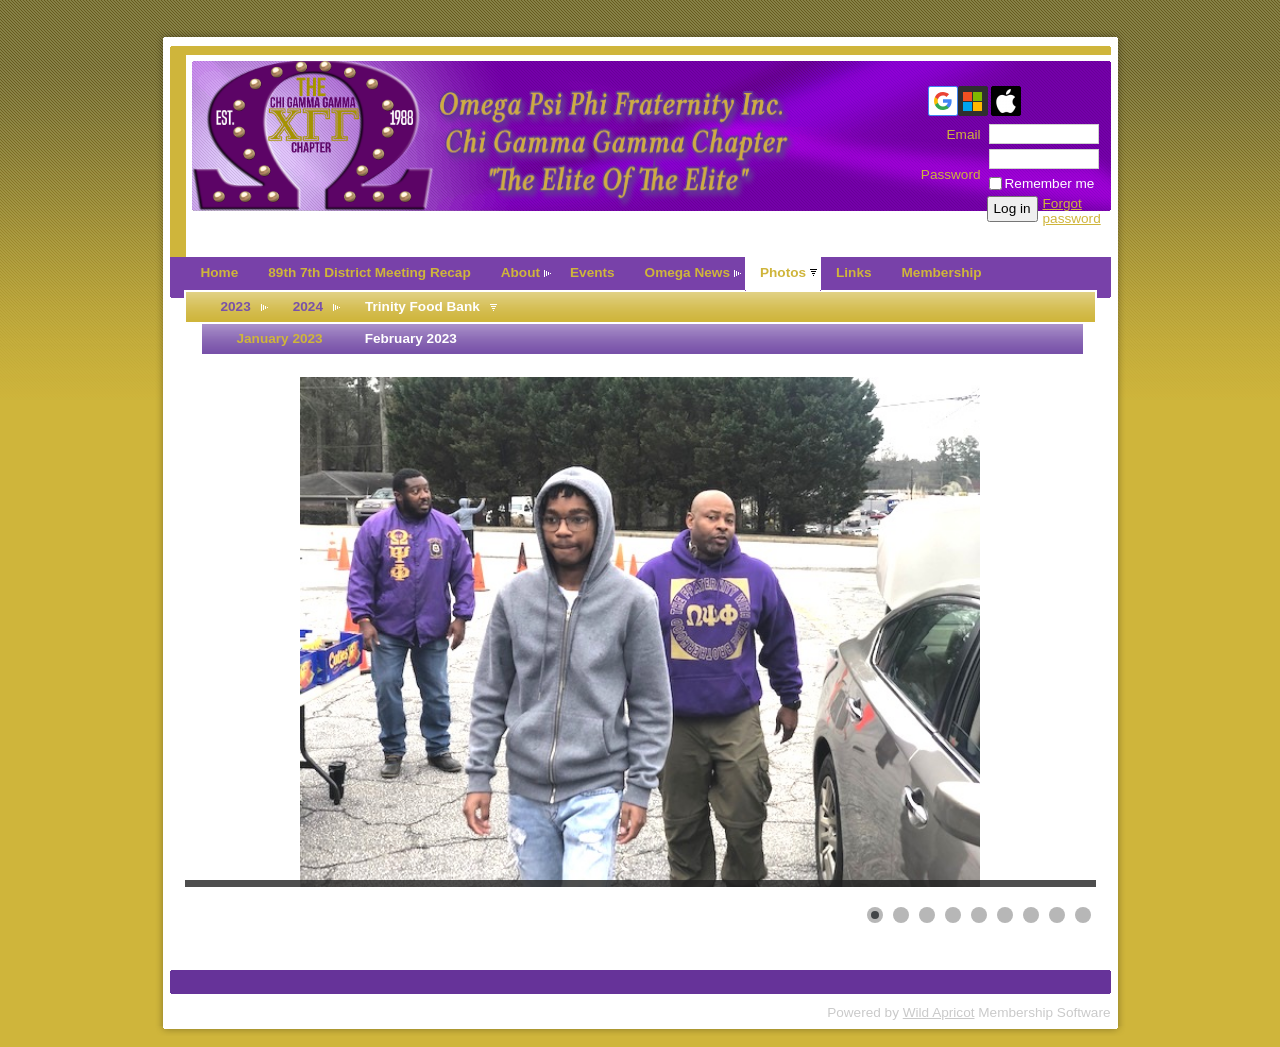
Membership (942, 272)
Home (220, 272)
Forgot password (1072, 211)
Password (951, 167)
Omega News (687, 272)
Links (854, 272)
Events (592, 272)
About (520, 272)
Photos (783, 272)
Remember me (1050, 183)
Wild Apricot (939, 1012)
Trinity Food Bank (422, 306)
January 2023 (280, 338)
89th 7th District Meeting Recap (369, 272)
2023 (236, 306)
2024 (308, 306)
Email (958, 134)
